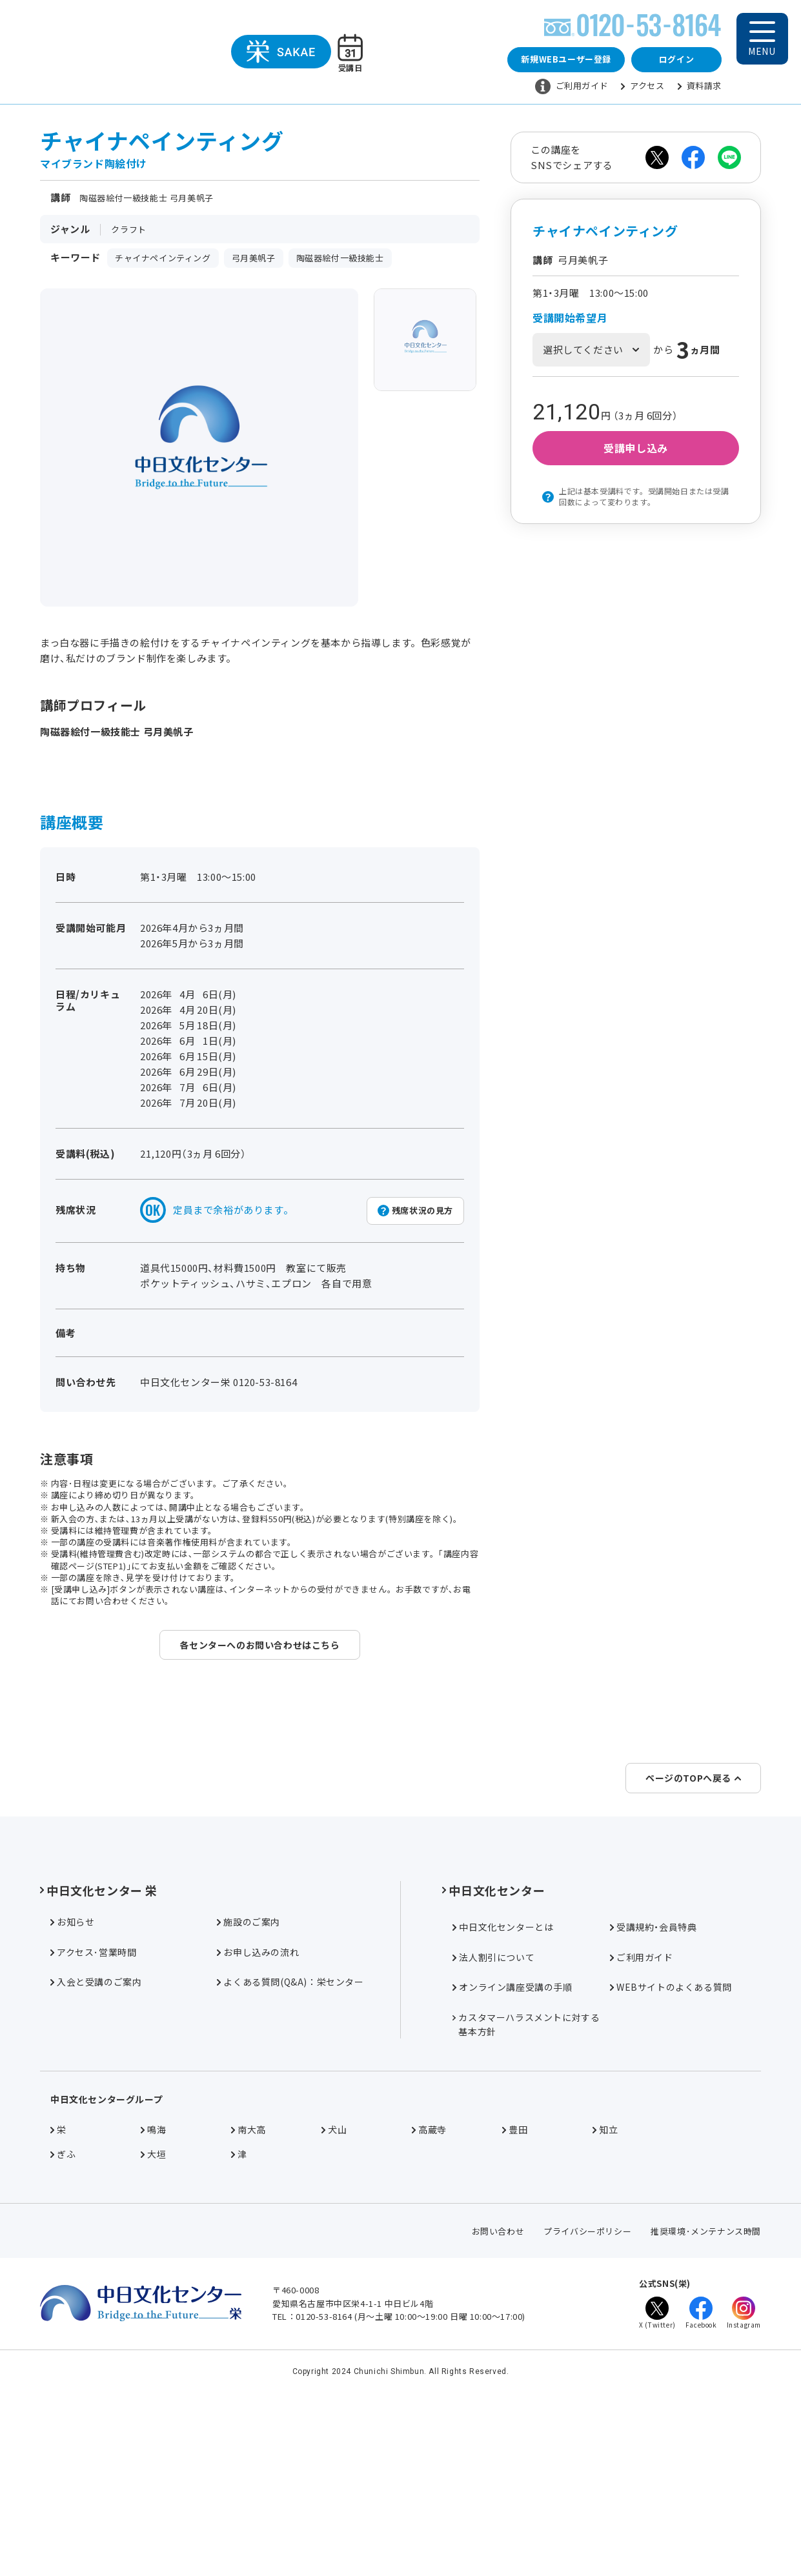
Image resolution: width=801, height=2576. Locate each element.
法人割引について (493, 2110)
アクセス (642, 85)
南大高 (248, 2282)
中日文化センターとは (502, 2079)
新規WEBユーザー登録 (566, 59)
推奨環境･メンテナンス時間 (706, 2384)
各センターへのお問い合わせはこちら (259, 1644)
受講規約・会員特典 (653, 2079)
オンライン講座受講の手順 (512, 2139)
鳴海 (153, 2282)
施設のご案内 (248, 2074)
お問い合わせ (498, 2384)
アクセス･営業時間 (93, 2104)
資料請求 (700, 85)
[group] (425, 339)
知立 (605, 2282)
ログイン (676, 59)
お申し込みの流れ (258, 2104)
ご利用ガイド (572, 86)
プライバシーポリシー (587, 2384)
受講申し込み (635, 448)
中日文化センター (493, 2043)
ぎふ (63, 2306)
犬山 (334, 2282)
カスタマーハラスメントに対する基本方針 (526, 2177)
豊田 (514, 2282)
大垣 (153, 2306)
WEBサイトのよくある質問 (671, 2139)
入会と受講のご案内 (95, 2134)
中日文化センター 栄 (98, 2043)
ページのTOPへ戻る (693, 1930)
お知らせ (72, 2074)
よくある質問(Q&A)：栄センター (290, 2134)
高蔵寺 (429, 2282)
